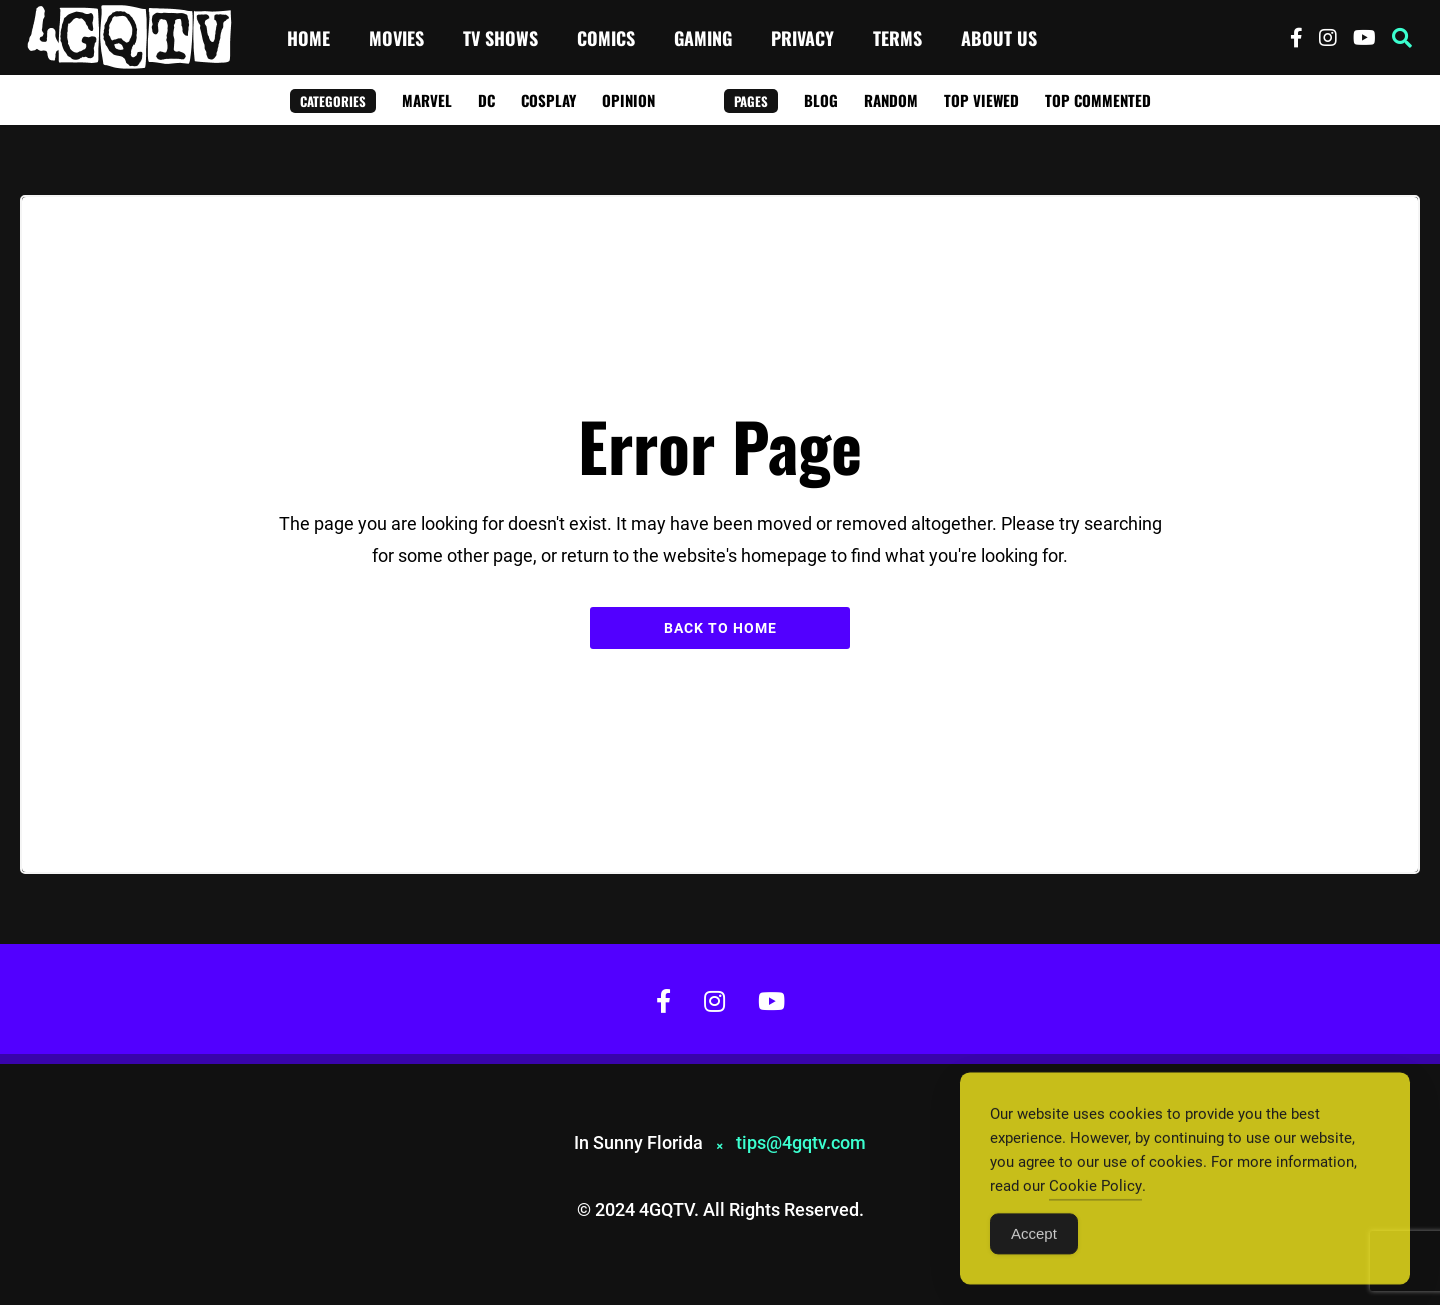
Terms (897, 38)
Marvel (427, 100)
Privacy (802, 38)
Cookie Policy (1095, 1195)
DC (486, 100)
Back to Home (720, 628)
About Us (999, 38)
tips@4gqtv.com (801, 1142)
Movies (396, 38)
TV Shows (500, 38)
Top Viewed (981, 100)
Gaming (703, 38)
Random (891, 100)
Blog (821, 100)
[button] (1402, 38)
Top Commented (1098, 100)
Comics (606, 38)
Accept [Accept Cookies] (1034, 1242)
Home (308, 38)
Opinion (628, 100)
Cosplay (548, 100)
